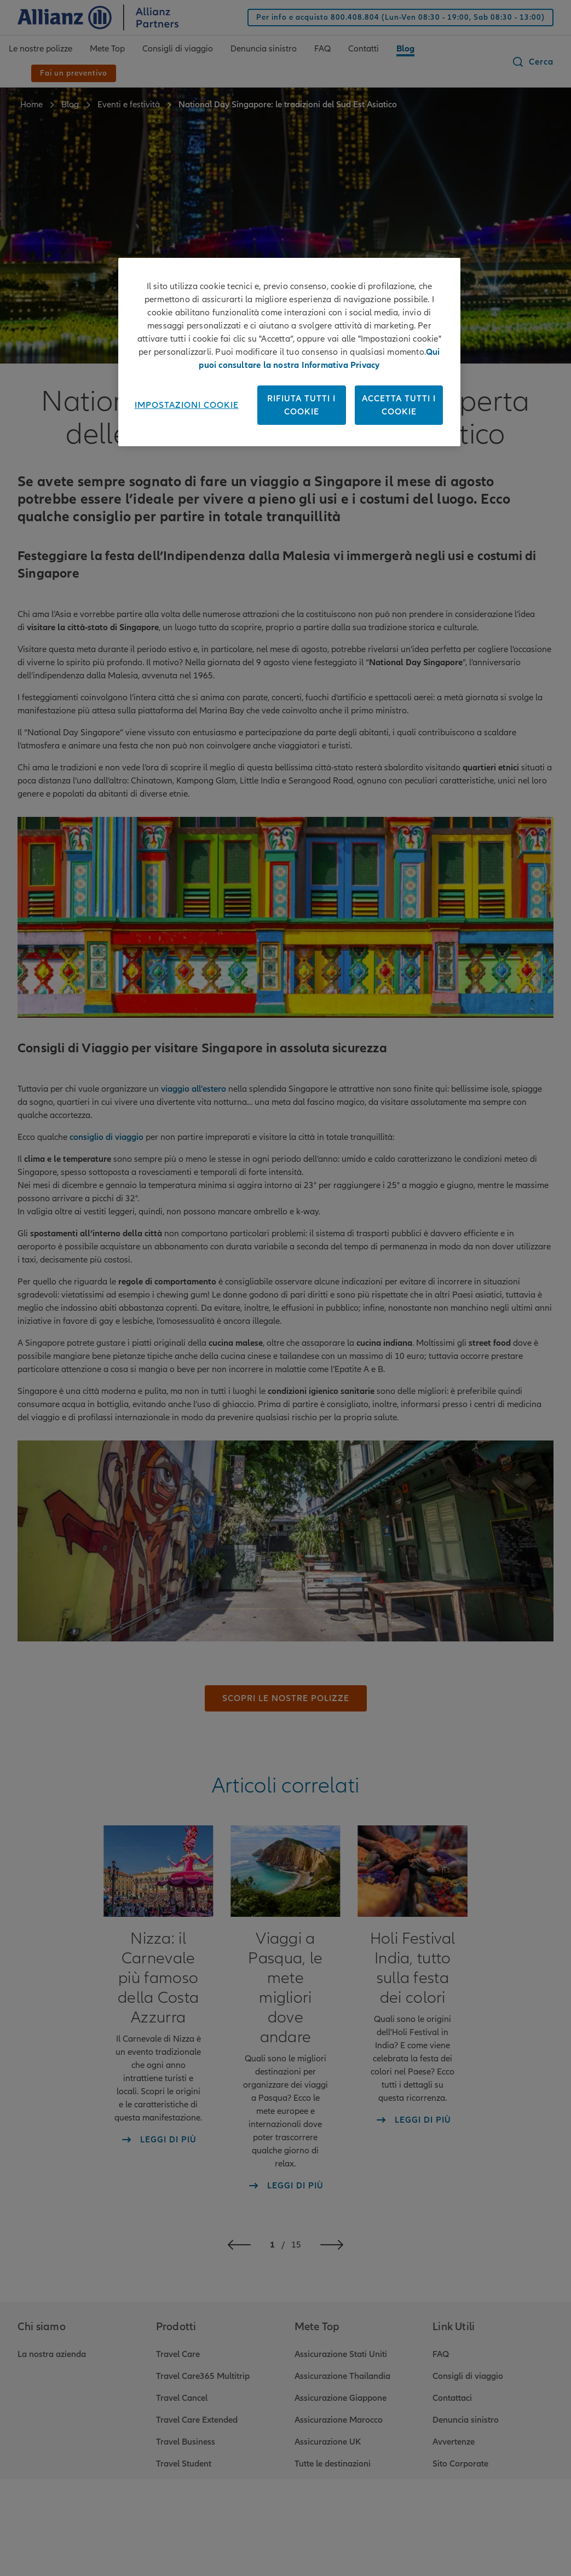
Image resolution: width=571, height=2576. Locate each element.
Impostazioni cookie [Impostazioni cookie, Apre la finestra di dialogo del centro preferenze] (187, 405)
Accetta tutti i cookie (399, 405)
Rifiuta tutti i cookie (301, 405)
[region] (289, 352)
